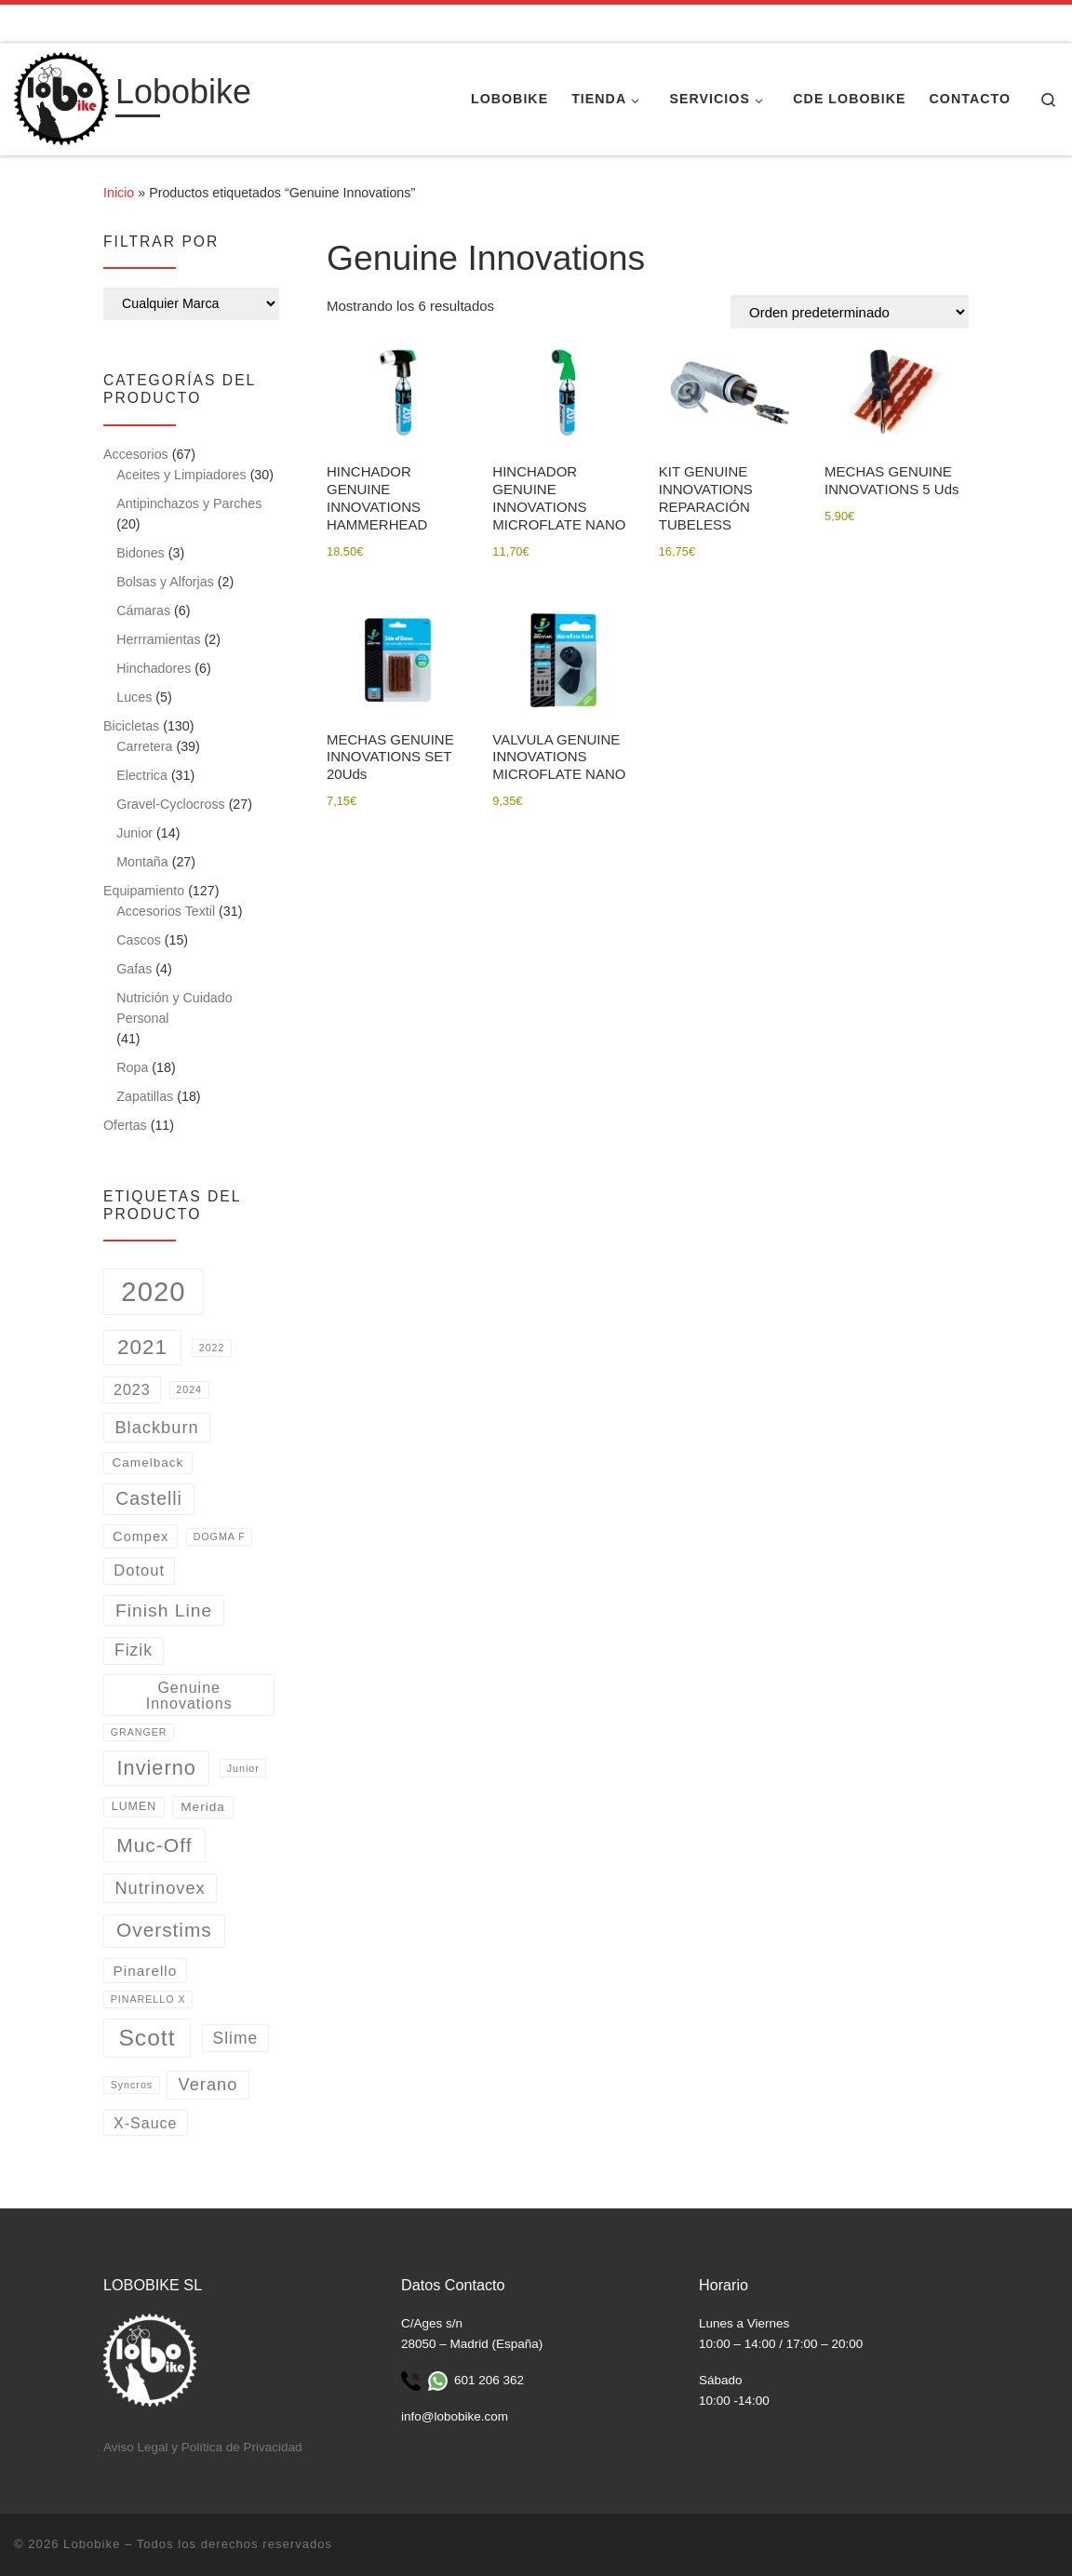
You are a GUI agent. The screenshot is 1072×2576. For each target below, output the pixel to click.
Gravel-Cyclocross (170, 804)
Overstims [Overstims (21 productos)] (164, 1929)
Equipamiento (143, 890)
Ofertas (125, 1125)
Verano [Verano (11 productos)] (208, 2084)
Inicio (118, 192)
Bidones (140, 552)
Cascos (138, 939)
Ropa (132, 1067)
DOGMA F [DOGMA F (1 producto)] (220, 1536)
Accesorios (135, 454)
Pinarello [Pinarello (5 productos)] (146, 1971)
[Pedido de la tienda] (849, 312)
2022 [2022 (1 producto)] (212, 1347)
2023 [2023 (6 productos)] (132, 1389)
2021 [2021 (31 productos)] (142, 1347)
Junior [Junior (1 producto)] (243, 1768)
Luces (134, 697)
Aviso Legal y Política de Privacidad (202, 2447)
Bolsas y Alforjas (165, 581)
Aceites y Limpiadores (181, 474)
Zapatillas (144, 1096)
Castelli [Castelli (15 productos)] (148, 1498)
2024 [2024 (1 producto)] (189, 1389)
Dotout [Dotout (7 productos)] (139, 1570)
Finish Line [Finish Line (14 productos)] (163, 1610)
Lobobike (91, 2544)
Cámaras (143, 610)
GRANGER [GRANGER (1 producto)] (139, 1731)
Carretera (144, 746)
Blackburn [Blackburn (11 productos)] (156, 1427)
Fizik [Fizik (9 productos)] (133, 1650)
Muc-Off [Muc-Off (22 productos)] (154, 1845)
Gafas (134, 968)
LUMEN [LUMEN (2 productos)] (134, 1806)
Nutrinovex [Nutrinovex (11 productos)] (159, 1888)
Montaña (142, 861)
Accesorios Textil (165, 911)
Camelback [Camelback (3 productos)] (147, 1462)
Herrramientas (158, 639)
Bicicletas (131, 725)
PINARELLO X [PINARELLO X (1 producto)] (148, 1999)
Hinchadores (153, 668)
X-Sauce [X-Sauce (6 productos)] (146, 2122)
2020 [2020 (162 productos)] (153, 1291)
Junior (134, 832)
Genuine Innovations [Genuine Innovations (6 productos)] (189, 1695)
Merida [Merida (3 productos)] (203, 1807)
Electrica (142, 775)
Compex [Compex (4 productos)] (140, 1536)
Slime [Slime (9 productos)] (236, 2038)
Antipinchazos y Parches (188, 503)
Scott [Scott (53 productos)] (146, 2037)
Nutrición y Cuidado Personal (174, 1008)
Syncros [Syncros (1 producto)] (132, 2084)
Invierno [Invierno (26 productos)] (156, 1767)
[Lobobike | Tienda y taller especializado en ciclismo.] (61, 96)
